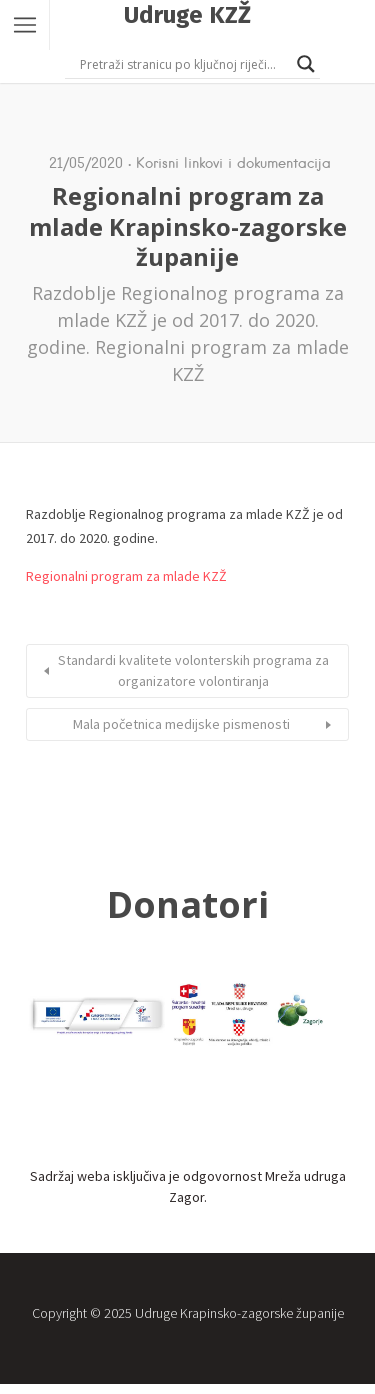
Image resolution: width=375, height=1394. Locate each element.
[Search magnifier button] (306, 64)
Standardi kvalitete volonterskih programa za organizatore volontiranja (193, 670)
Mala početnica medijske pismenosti (181, 724)
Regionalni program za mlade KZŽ (126, 576)
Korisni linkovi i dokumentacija (233, 163)
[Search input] (183, 64)
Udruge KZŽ (187, 15)
